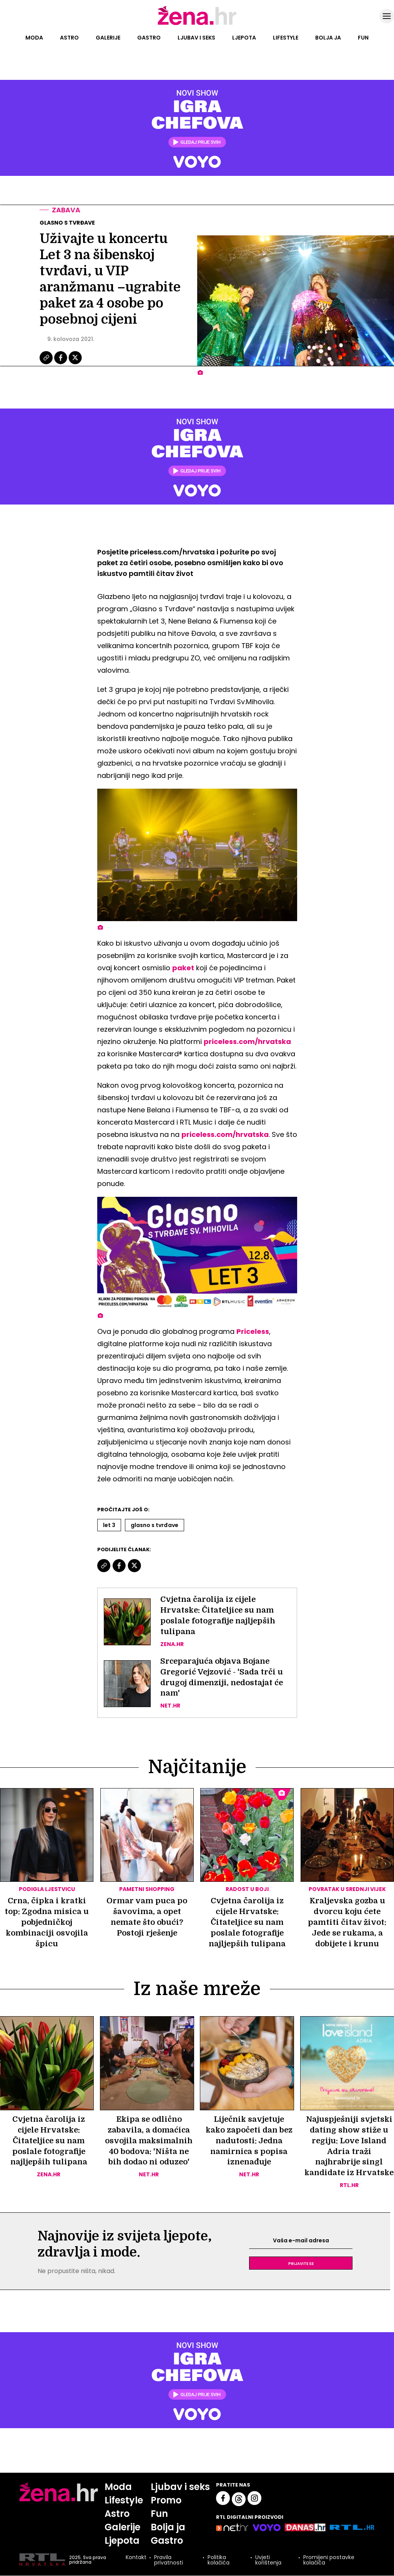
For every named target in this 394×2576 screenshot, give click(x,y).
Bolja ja (328, 37)
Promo (166, 2500)
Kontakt (136, 2558)
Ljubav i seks (196, 37)
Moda (34, 37)
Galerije (108, 37)
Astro (69, 37)
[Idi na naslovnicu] (197, 24)
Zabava (66, 210)
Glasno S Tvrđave (154, 1525)
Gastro (149, 37)
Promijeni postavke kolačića (328, 2560)
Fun (363, 37)
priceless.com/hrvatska (247, 1041)
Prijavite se (301, 2263)
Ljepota (244, 37)
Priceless (252, 1331)
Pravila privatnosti (168, 2560)
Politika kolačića (218, 2560)
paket (183, 968)
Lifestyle (285, 37)
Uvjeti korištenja (268, 2560)
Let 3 (109, 1525)
